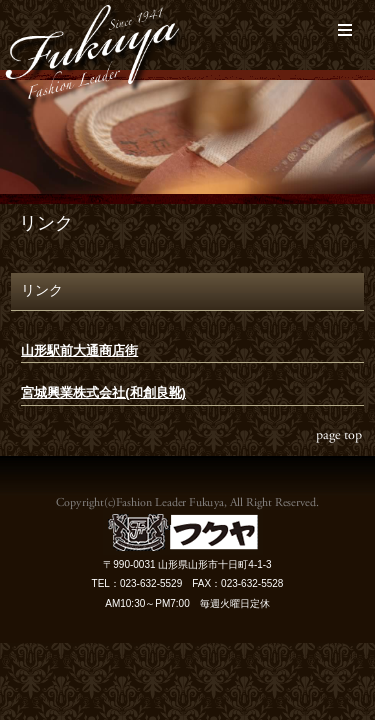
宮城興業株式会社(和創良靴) (103, 392)
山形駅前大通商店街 (79, 350)
